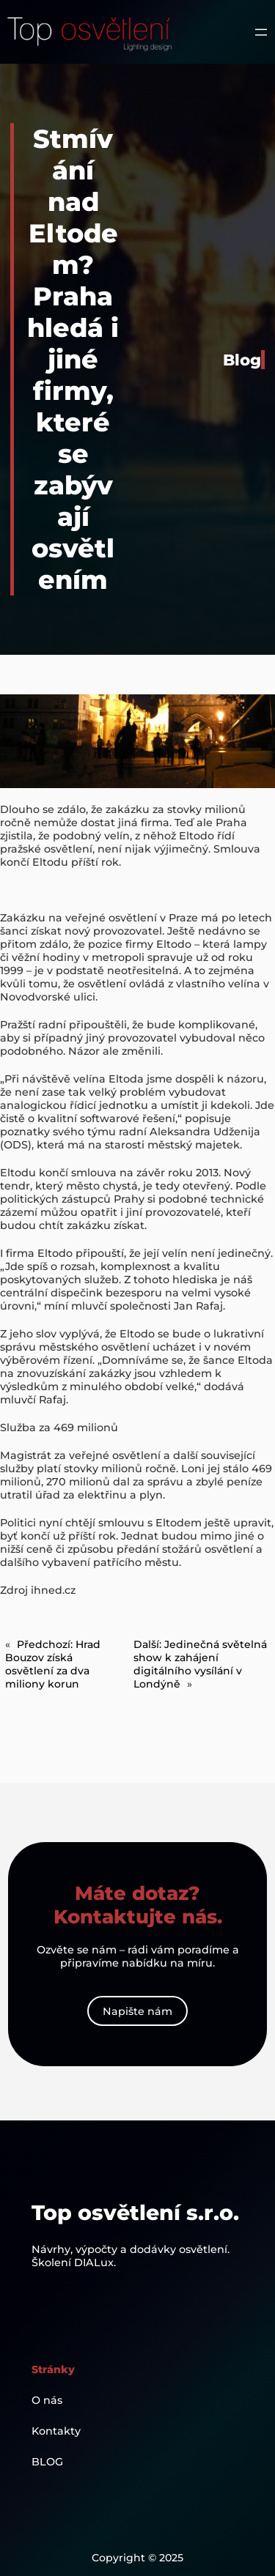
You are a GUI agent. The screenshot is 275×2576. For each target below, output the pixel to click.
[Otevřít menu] (261, 32)
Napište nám (137, 2011)
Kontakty (56, 2431)
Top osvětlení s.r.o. (135, 2212)
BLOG (47, 2461)
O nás (47, 2400)
